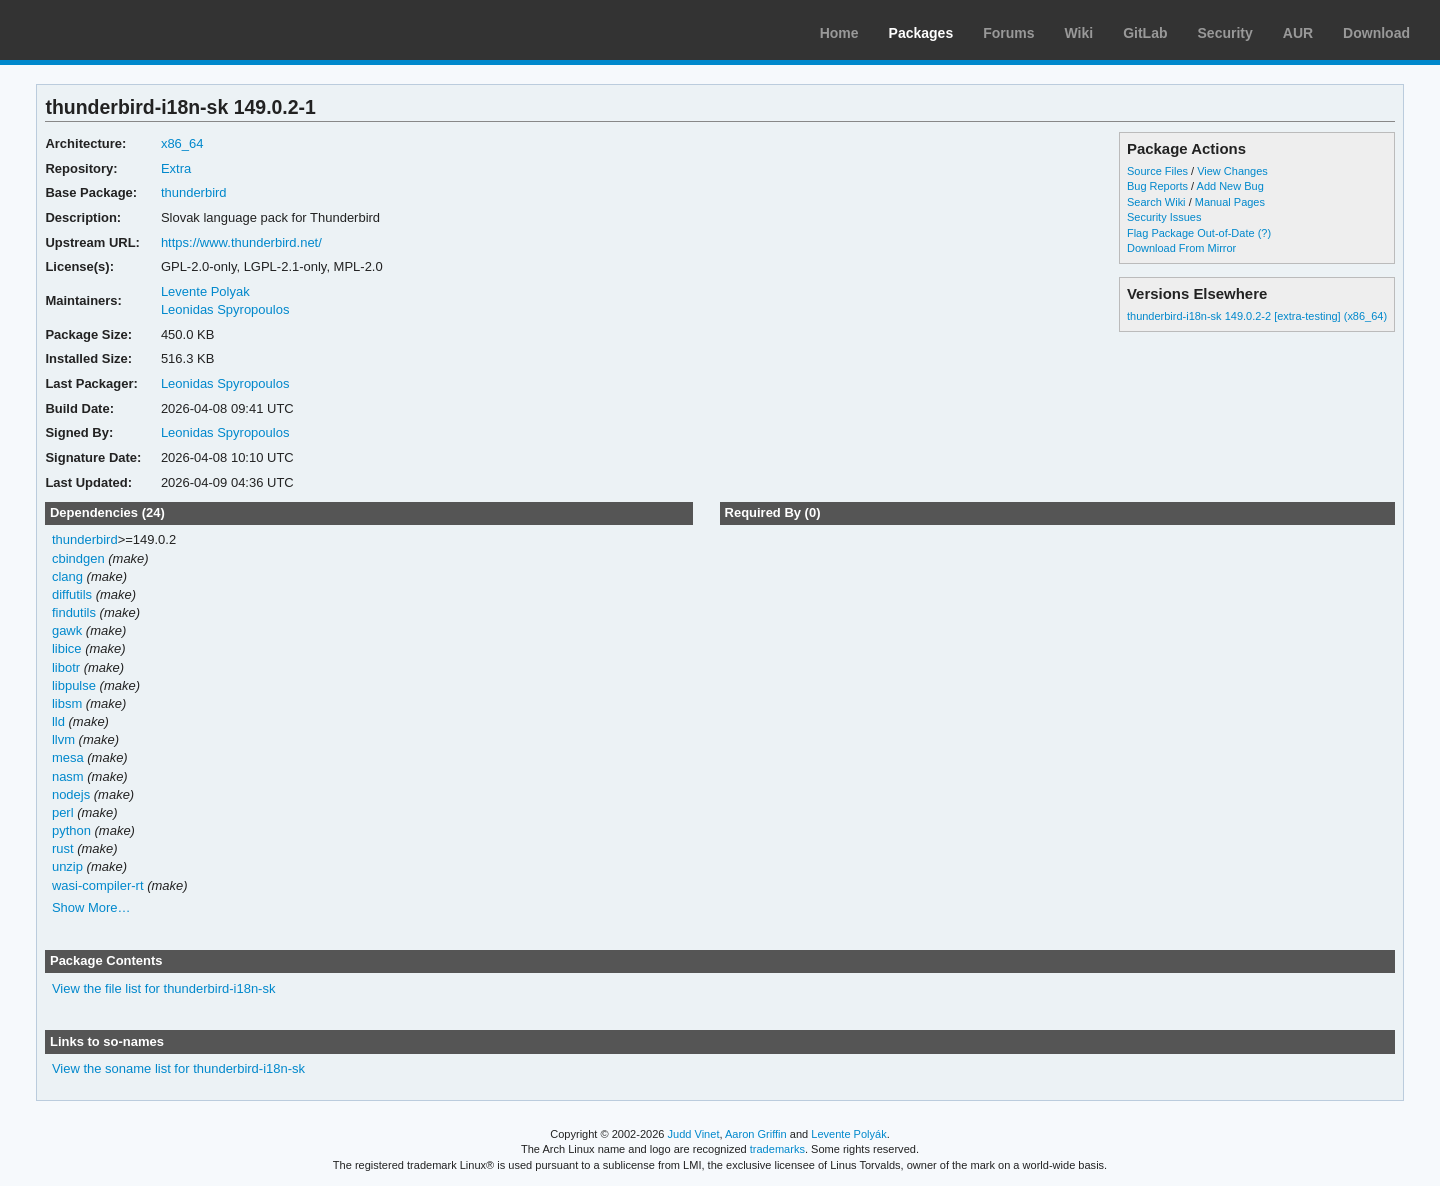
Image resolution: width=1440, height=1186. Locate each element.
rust (63, 848)
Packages (921, 33)
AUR (1298, 33)
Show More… (91, 907)
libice (67, 648)
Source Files (1157, 171)
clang (67, 576)
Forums (1008, 33)
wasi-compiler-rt (98, 885)
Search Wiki (1156, 202)
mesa (68, 757)
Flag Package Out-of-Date (1191, 233)
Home (839, 33)
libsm (67, 703)
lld (58, 721)
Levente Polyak (205, 291)
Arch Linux (110, 30)
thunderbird (194, 192)
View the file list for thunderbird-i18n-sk (164, 988)
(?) (1264, 233)
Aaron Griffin (756, 1134)
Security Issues (1164, 217)
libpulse (74, 685)
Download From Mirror (1181, 248)
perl (63, 812)
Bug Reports (1157, 186)
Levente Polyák (848, 1134)
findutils (74, 612)
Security (1225, 33)
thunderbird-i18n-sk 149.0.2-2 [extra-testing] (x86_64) (1257, 316)
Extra (176, 168)
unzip (67, 866)
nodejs (71, 794)
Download (1376, 33)
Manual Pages (1230, 202)
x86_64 (182, 143)
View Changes (1232, 171)
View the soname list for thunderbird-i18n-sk (178, 1068)
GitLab (1145, 33)
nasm (68, 776)
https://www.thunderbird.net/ (241, 242)
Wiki (1079, 33)
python (71, 830)
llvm (63, 739)
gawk (67, 630)
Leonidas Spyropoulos (225, 309)
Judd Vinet (694, 1134)
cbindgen (78, 558)
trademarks (777, 1149)
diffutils (72, 594)
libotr (66, 667)
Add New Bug (1230, 186)
